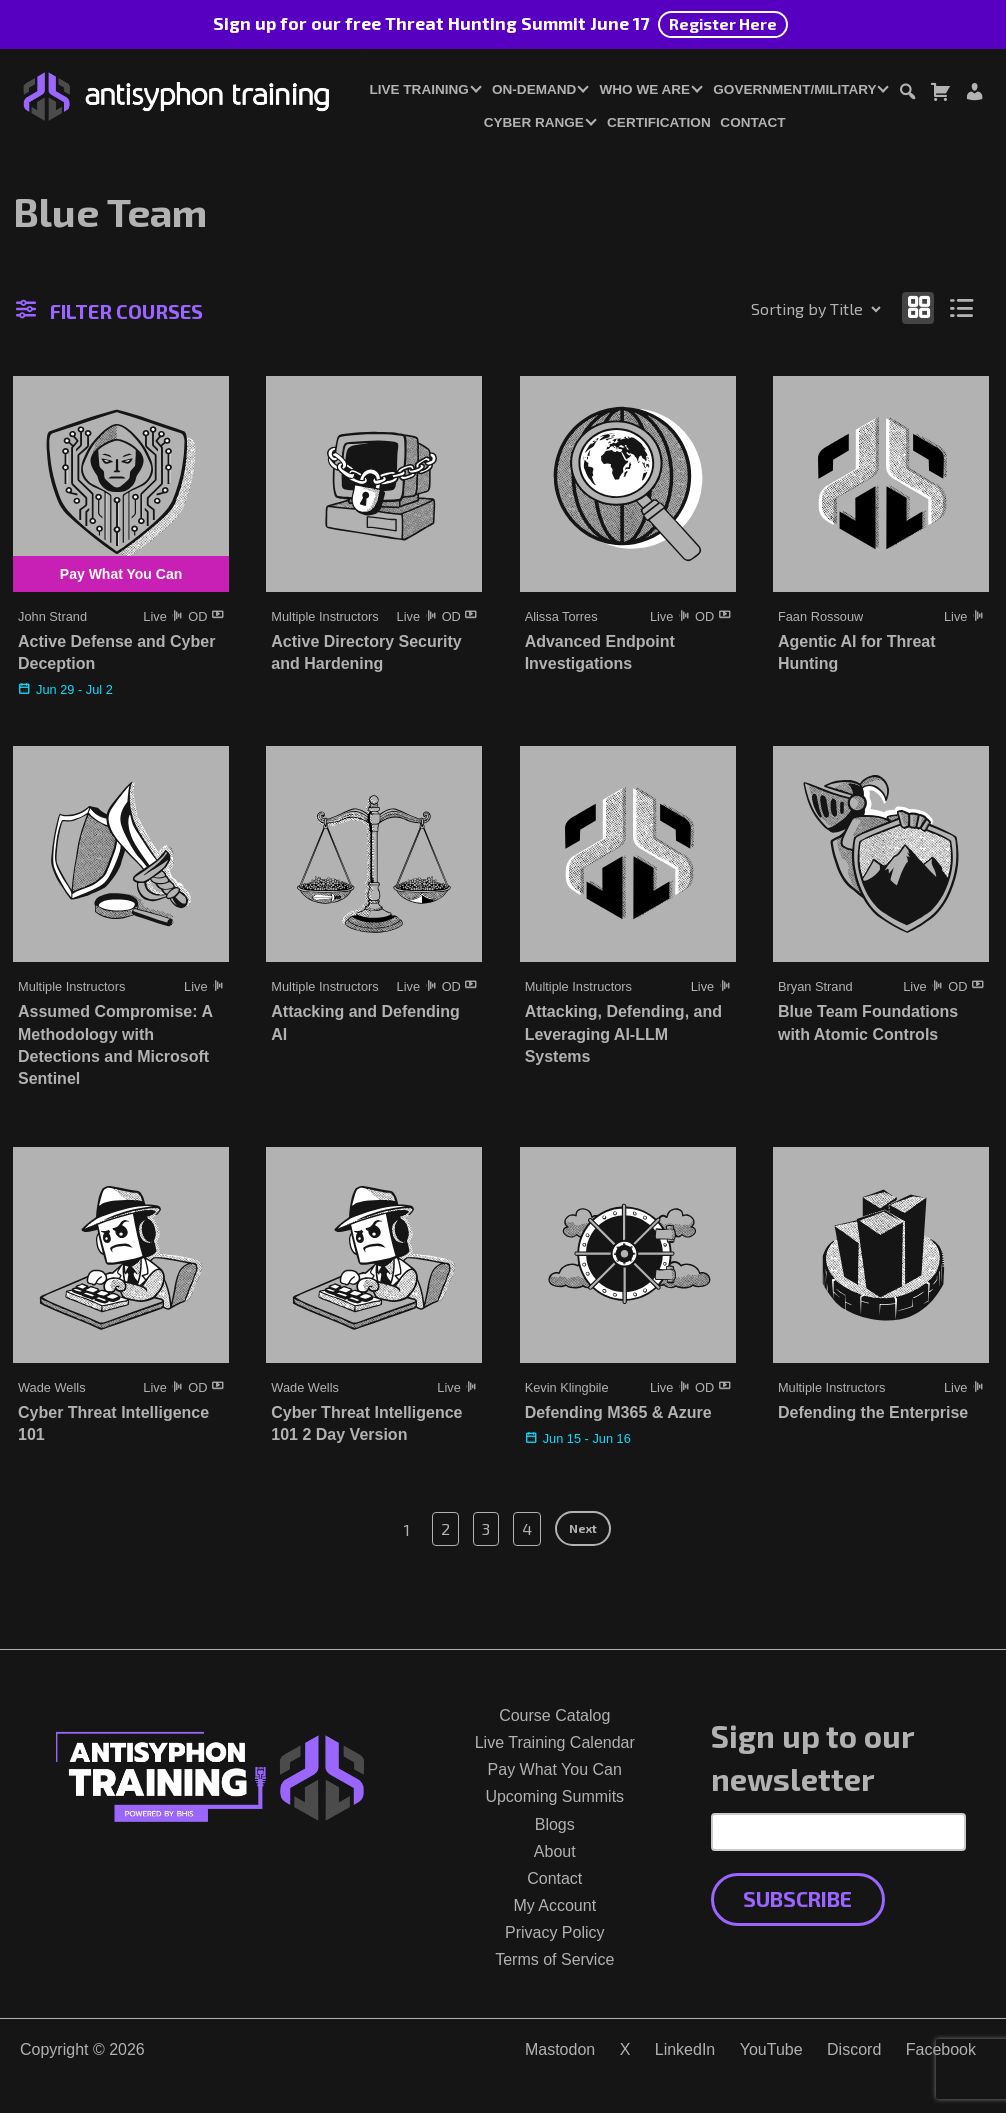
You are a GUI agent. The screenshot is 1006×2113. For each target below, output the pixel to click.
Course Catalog (554, 1715)
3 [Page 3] (486, 1528)
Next (583, 1528)
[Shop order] (773, 309)
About (555, 1851)
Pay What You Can (555, 1769)
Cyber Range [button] (534, 122)
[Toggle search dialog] (907, 94)
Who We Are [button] (645, 89)
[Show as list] (962, 307)
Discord (854, 2049)
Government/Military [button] (794, 89)
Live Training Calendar (555, 1742)
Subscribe (797, 1898)
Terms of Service (554, 1959)
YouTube (771, 2049)
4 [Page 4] (527, 1528)
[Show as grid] (918, 307)
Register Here (723, 23)
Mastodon (560, 2049)
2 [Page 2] (445, 1528)
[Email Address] (839, 1832)
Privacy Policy (555, 1932)
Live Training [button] (418, 89)
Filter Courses (109, 311)
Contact (752, 122)
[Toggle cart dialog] (940, 94)
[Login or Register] (974, 94)
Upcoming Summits (554, 1796)
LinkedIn (685, 2049)
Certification (659, 122)
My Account (554, 1905)
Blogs (555, 1824)
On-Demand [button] (534, 89)
